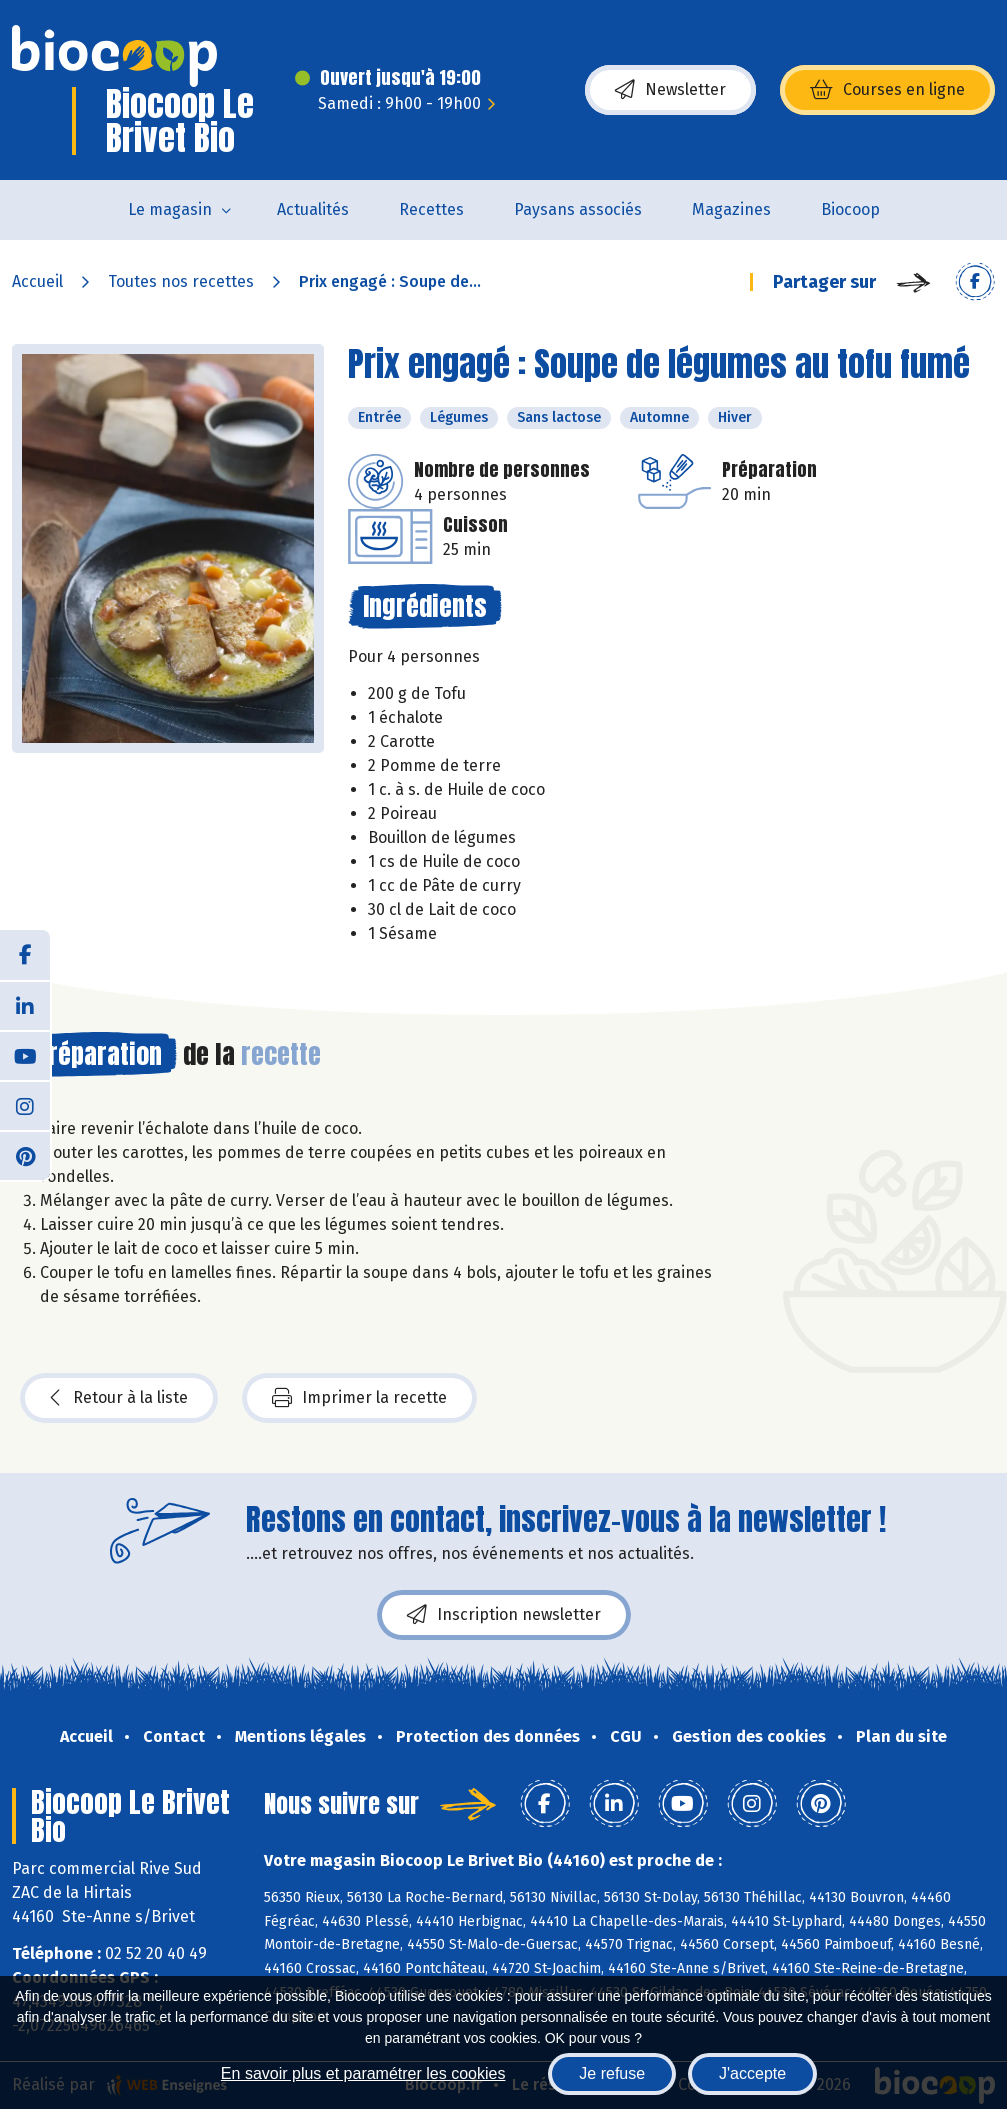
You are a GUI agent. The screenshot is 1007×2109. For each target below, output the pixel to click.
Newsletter (670, 90)
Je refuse (612, 2073)
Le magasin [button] (170, 209)
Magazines (731, 209)
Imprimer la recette (359, 1398)
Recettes (431, 209)
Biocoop (850, 209)
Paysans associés (578, 209)
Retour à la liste (119, 1398)
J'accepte (752, 2073)
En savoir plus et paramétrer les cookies (363, 2073)
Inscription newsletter (504, 1615)
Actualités (313, 209)
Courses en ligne (887, 90)
